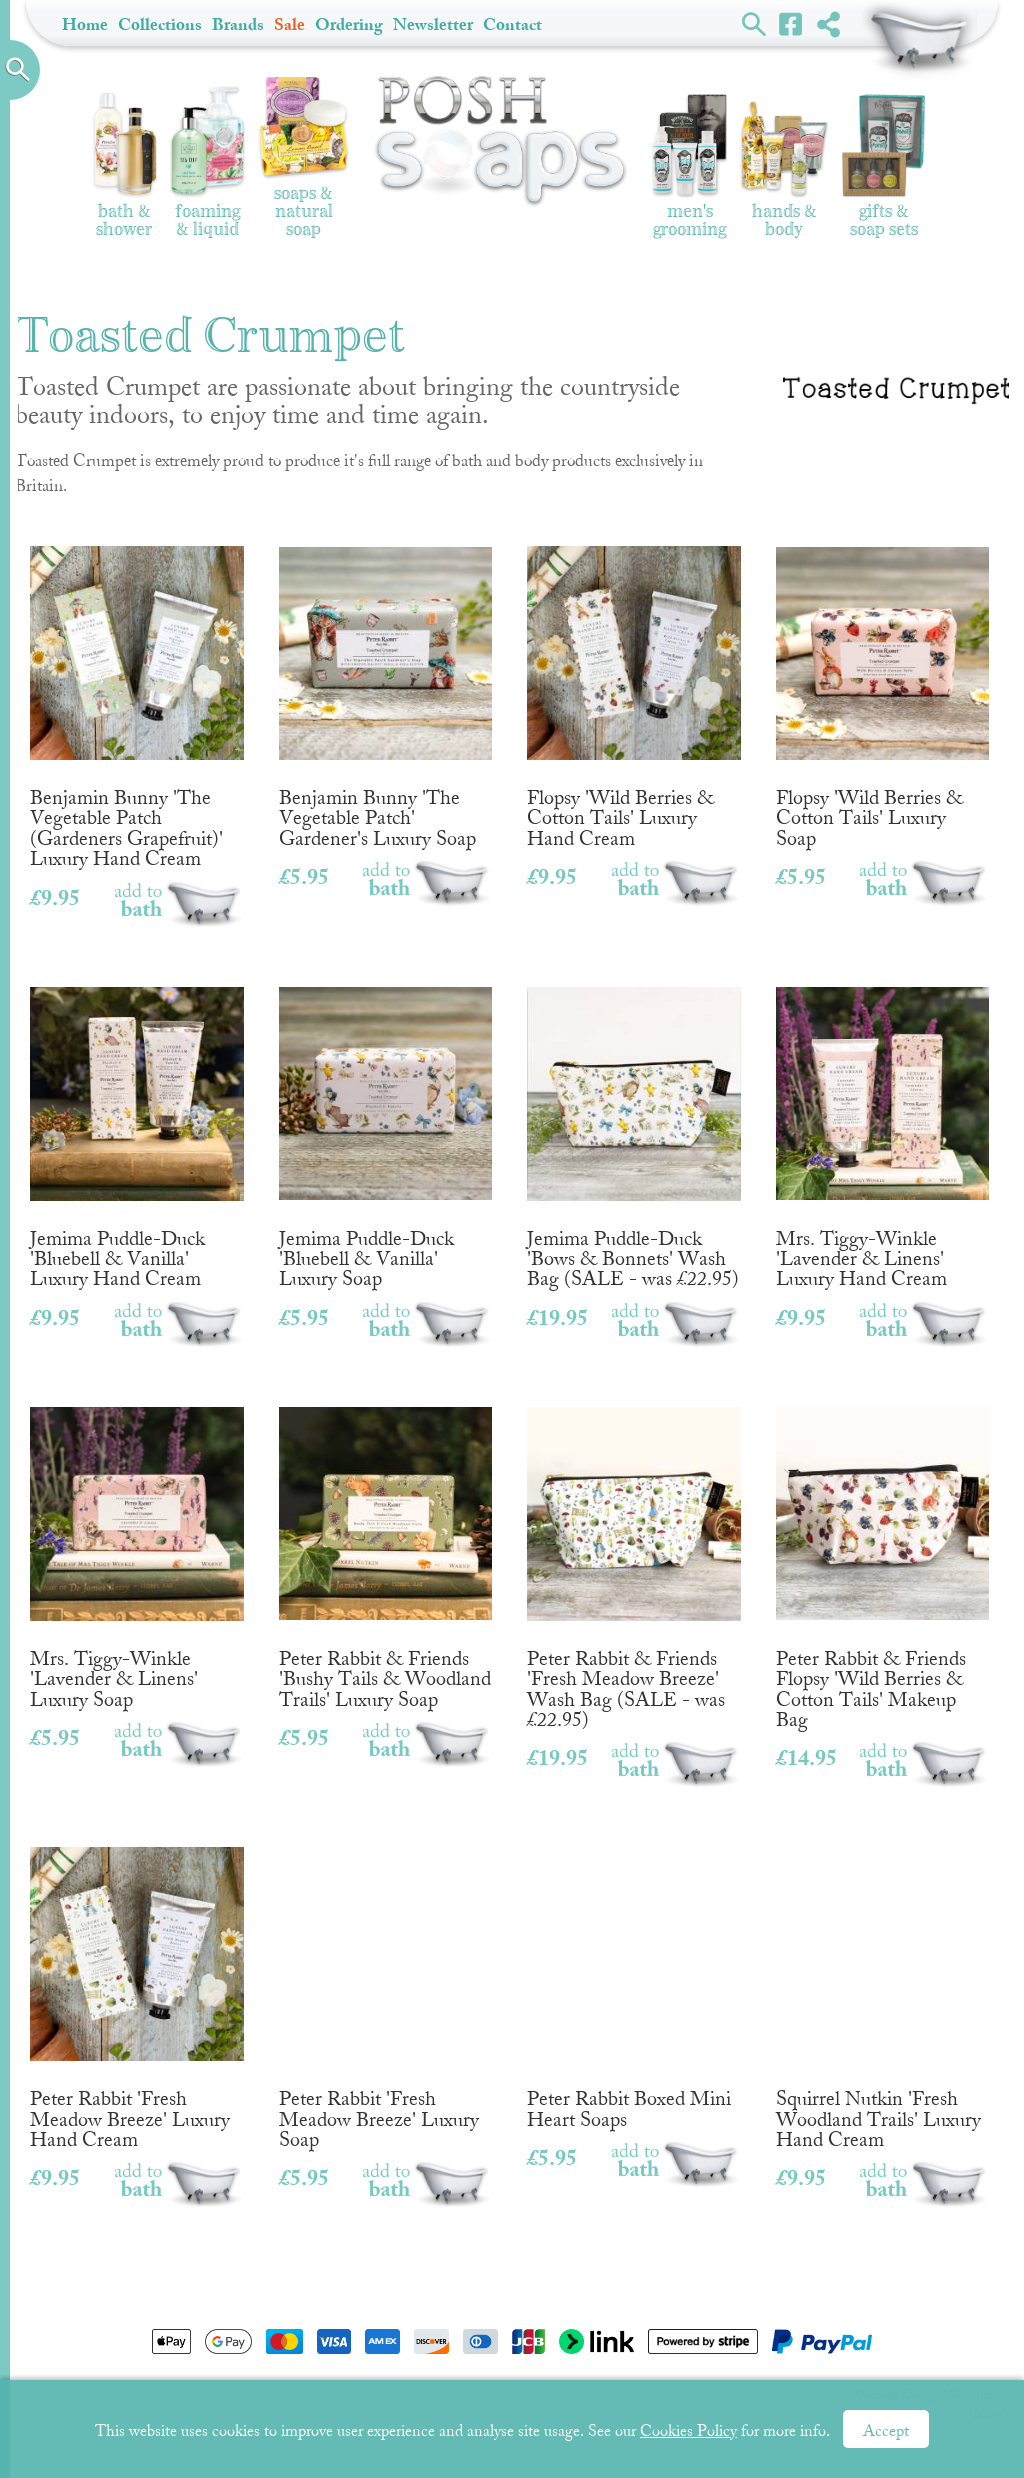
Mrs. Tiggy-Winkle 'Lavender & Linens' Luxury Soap (137, 1549)
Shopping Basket (919, 40)
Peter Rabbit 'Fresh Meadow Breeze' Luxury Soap (386, 1989)
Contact (512, 24)
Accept (886, 2431)
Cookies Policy (688, 2431)
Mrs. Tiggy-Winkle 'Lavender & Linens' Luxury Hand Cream (883, 1129)
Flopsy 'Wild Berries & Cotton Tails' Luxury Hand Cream (634, 688)
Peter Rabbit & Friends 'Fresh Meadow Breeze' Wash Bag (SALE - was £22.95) (634, 1560)
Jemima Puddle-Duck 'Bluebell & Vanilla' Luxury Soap (386, 1129)
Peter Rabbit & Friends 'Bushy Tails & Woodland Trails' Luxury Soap (386, 1549)
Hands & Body (784, 170)
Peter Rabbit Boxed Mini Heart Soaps (634, 1979)
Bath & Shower (124, 164)
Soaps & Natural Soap (304, 157)
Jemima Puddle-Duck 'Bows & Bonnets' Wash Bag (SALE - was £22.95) (634, 1129)
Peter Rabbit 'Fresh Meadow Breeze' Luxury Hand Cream (137, 1989)
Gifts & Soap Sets (884, 165)
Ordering (349, 24)
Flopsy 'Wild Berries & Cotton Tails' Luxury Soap (883, 688)
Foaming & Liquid (207, 162)
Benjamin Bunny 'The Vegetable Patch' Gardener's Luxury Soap (386, 688)
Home (85, 24)
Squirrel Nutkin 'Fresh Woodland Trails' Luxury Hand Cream (883, 1989)
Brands (238, 24)
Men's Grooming (689, 166)
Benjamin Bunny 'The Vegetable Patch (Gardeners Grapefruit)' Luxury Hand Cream (137, 699)
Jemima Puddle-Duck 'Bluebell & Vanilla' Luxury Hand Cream (137, 1129)
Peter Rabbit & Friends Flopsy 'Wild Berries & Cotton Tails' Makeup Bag (883, 1560)
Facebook (791, 23)
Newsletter (433, 24)
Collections (160, 24)
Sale (289, 24)
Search (754, 23)
